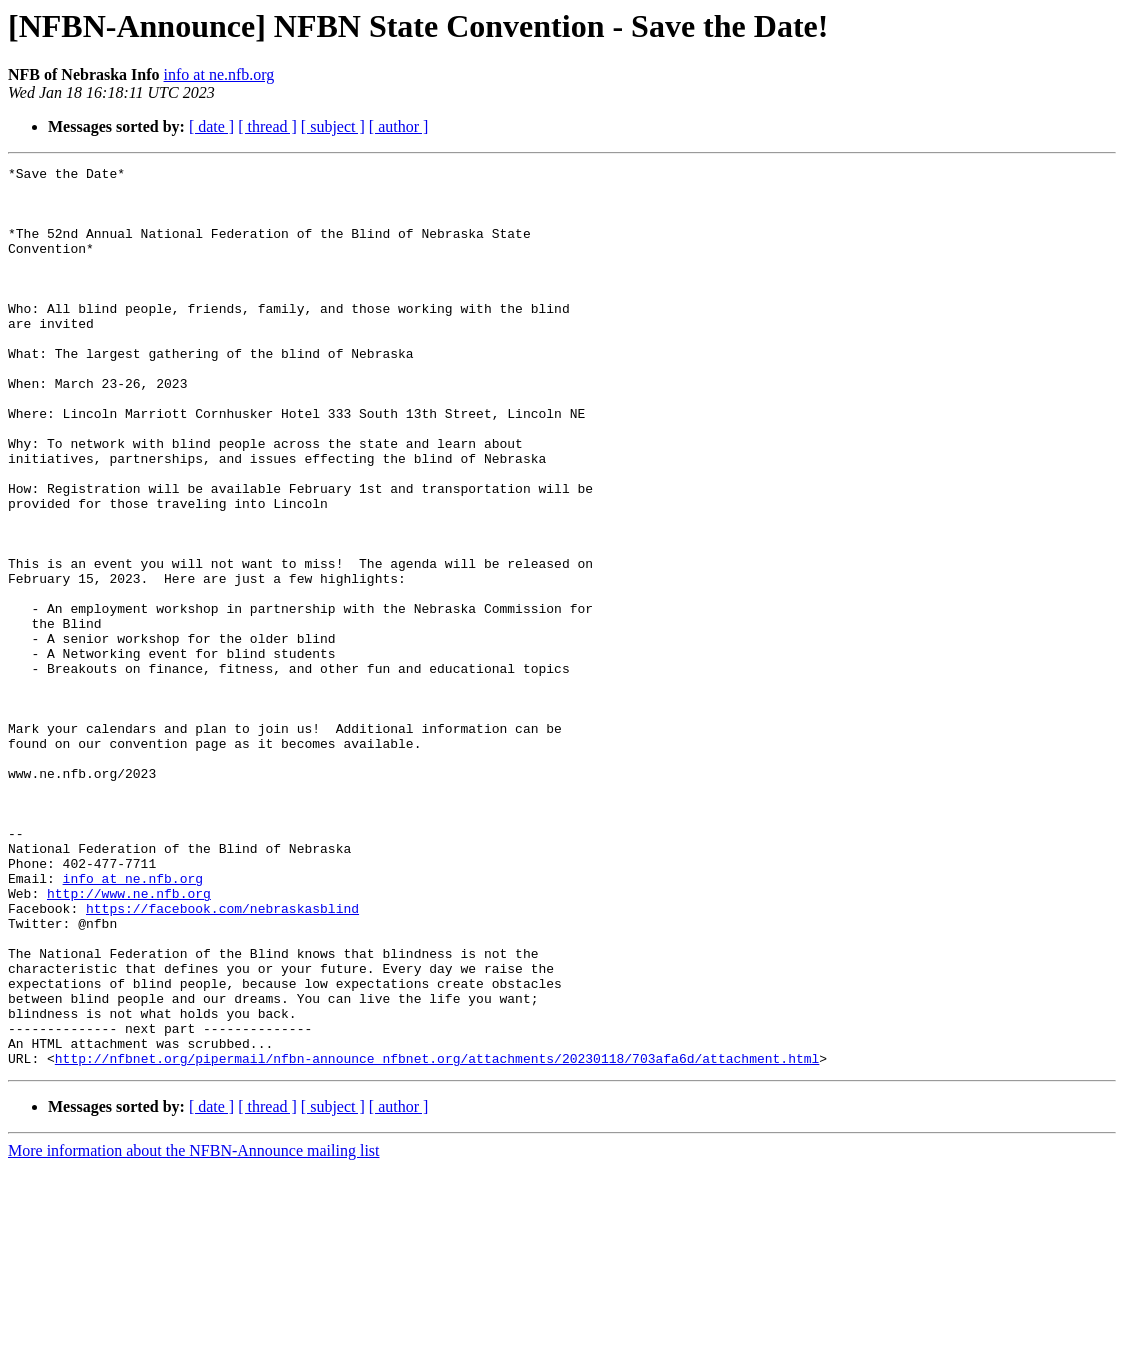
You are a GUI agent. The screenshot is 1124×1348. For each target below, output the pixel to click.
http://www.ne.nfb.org (129, 1040)
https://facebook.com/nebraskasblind (222, 1058)
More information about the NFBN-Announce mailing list (194, 1330)
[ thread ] (267, 126)
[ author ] (399, 126)
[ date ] (211, 126)
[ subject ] (333, 126)
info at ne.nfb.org (219, 74)
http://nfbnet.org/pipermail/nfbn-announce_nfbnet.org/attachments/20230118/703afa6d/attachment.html (437, 1238)
